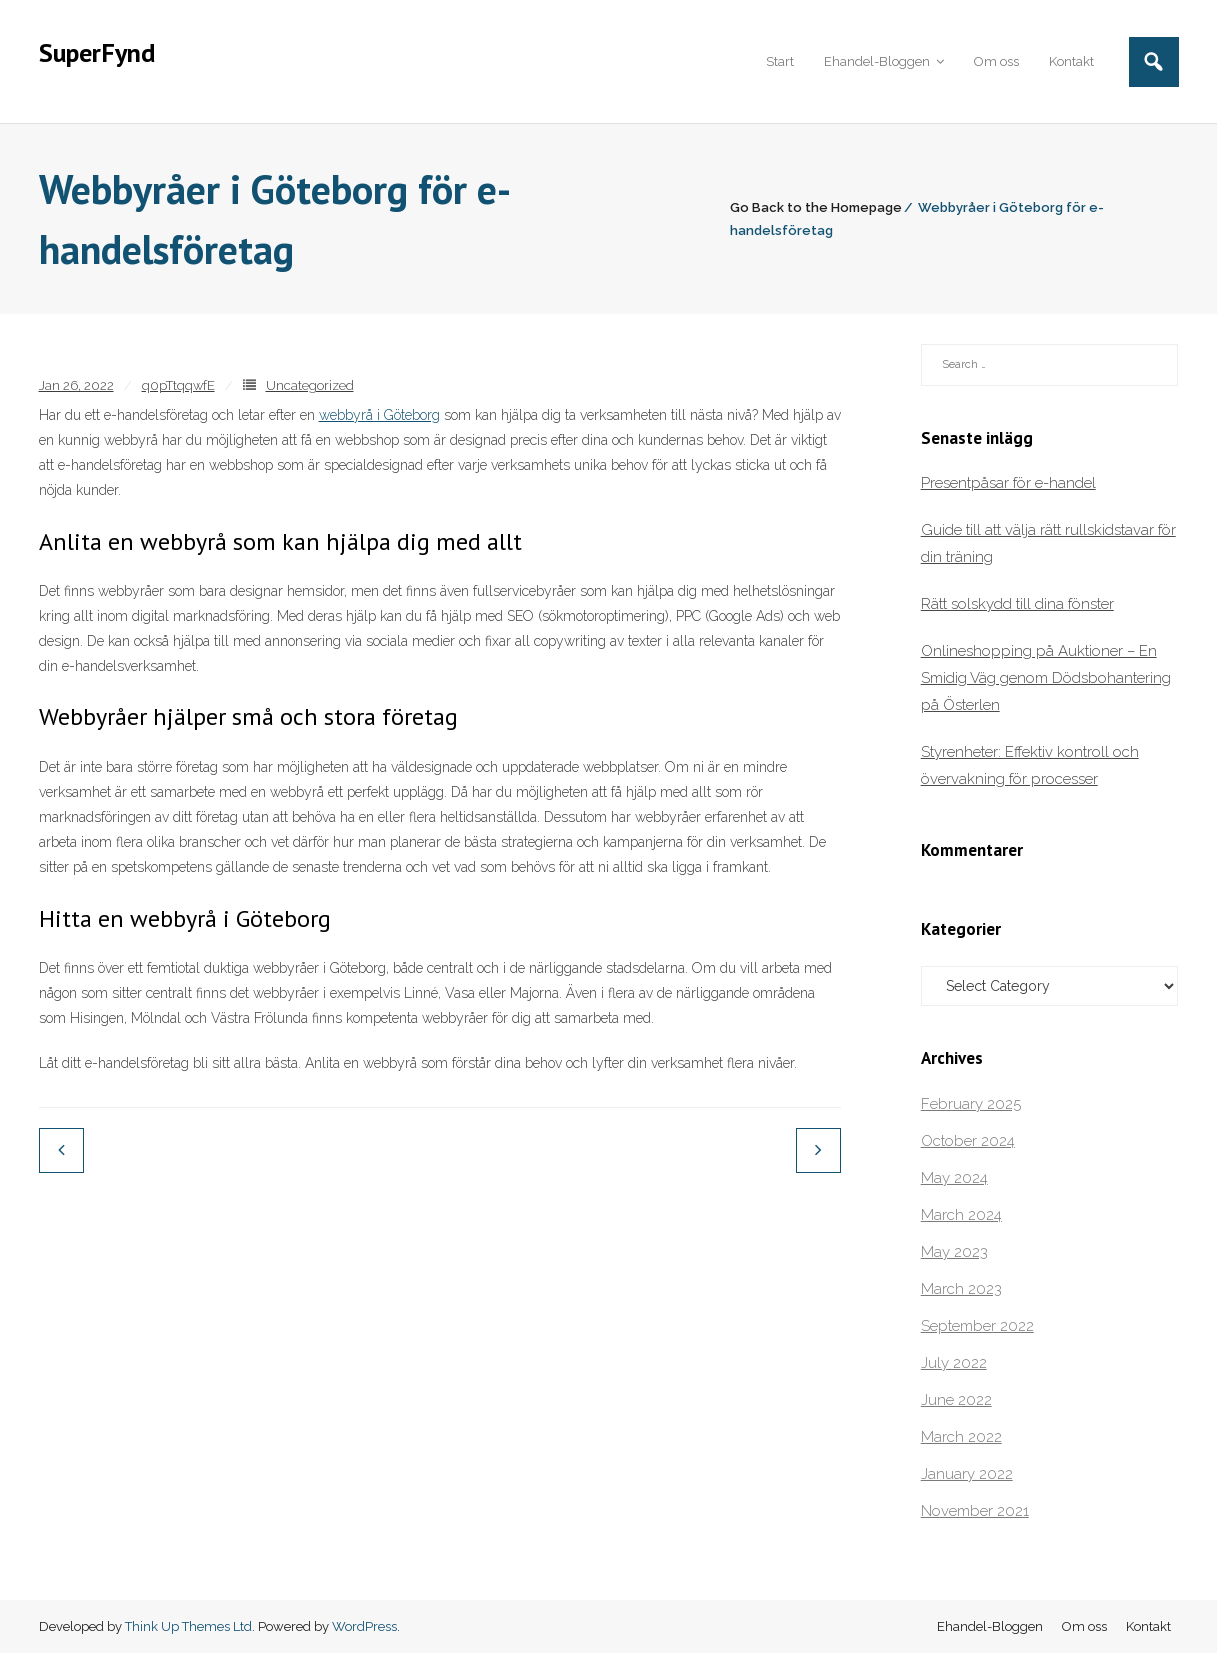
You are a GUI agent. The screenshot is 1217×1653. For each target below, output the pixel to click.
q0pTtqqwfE (178, 385)
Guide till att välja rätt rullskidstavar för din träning (1048, 543)
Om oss (1084, 1626)
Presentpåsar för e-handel (1008, 483)
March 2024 (961, 1215)
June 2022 (956, 1400)
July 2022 (954, 1363)
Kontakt (1148, 1626)
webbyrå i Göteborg (379, 415)
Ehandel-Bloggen (990, 1626)
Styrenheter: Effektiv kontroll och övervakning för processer (1030, 765)
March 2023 (961, 1289)
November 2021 (975, 1511)
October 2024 (968, 1141)
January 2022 (967, 1474)
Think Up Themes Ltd (188, 1626)
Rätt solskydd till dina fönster (1017, 604)
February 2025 (971, 1104)
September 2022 (977, 1326)
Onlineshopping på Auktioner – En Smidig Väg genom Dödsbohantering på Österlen (1046, 678)
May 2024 (954, 1178)
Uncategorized (310, 385)
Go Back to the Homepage (816, 207)
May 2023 (954, 1252)
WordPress (364, 1626)
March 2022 (961, 1437)
